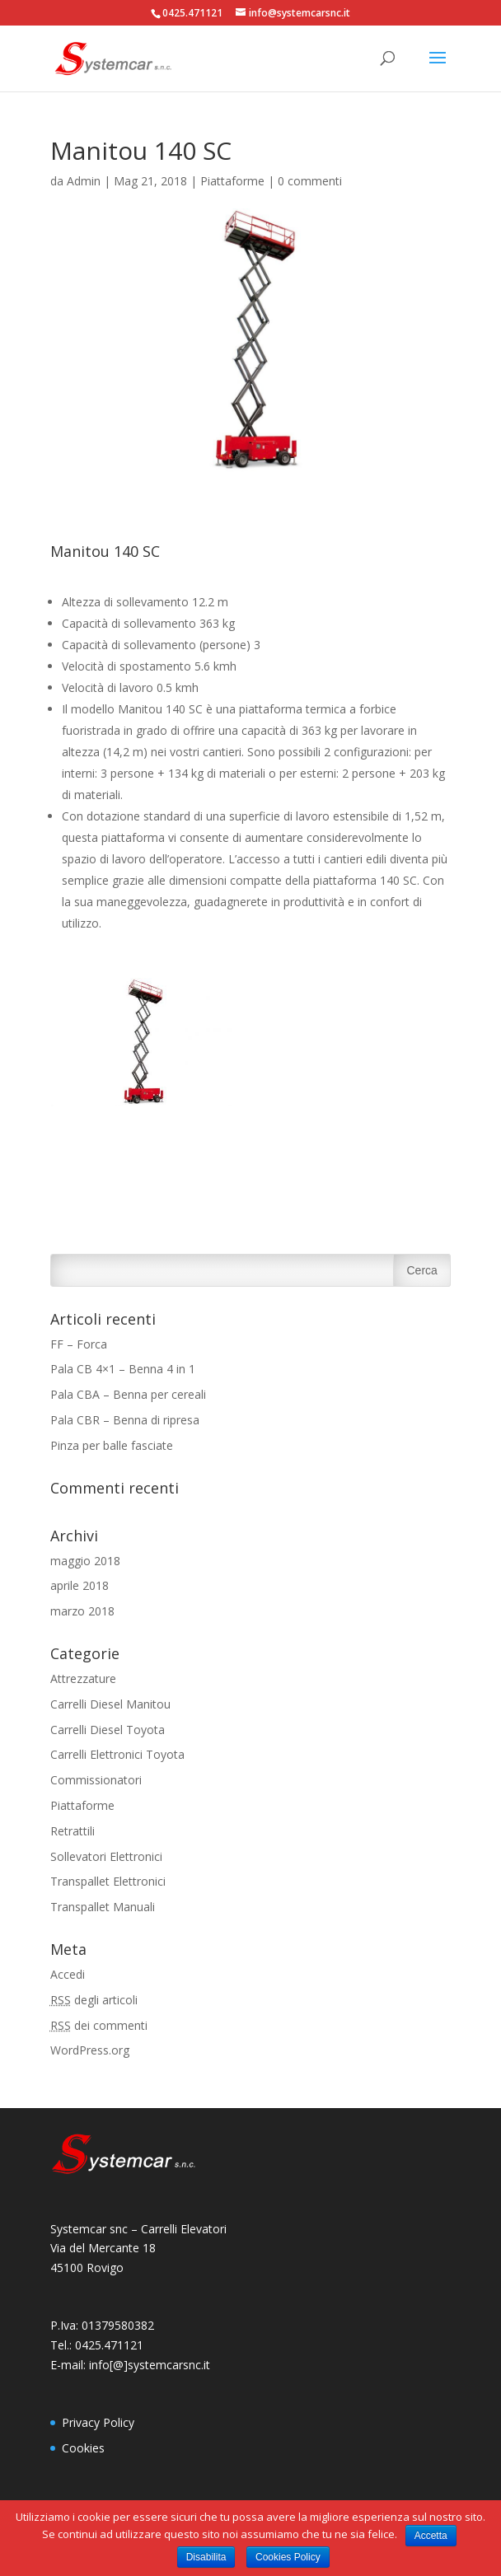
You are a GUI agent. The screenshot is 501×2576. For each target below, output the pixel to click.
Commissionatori (96, 1780)
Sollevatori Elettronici (106, 1856)
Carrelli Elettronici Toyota (117, 1754)
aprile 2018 (79, 1585)
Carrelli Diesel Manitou (110, 1704)
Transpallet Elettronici (108, 1881)
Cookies (83, 2448)
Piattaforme (232, 181)
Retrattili (72, 1831)
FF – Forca (78, 1344)
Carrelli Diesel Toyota (107, 1729)
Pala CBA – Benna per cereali (128, 1394)
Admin (84, 181)
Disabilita (206, 2557)
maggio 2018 (85, 1561)
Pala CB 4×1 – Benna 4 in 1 (122, 1369)
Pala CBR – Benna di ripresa (124, 1420)
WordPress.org (89, 2050)
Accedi (67, 1974)
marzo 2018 (82, 1611)
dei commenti (98, 2025)
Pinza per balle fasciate (111, 1445)
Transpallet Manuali (102, 1906)
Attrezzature (83, 1678)
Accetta (430, 2535)
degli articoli (94, 2000)
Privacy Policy (98, 2422)
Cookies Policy (288, 2557)
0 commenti (310, 181)
